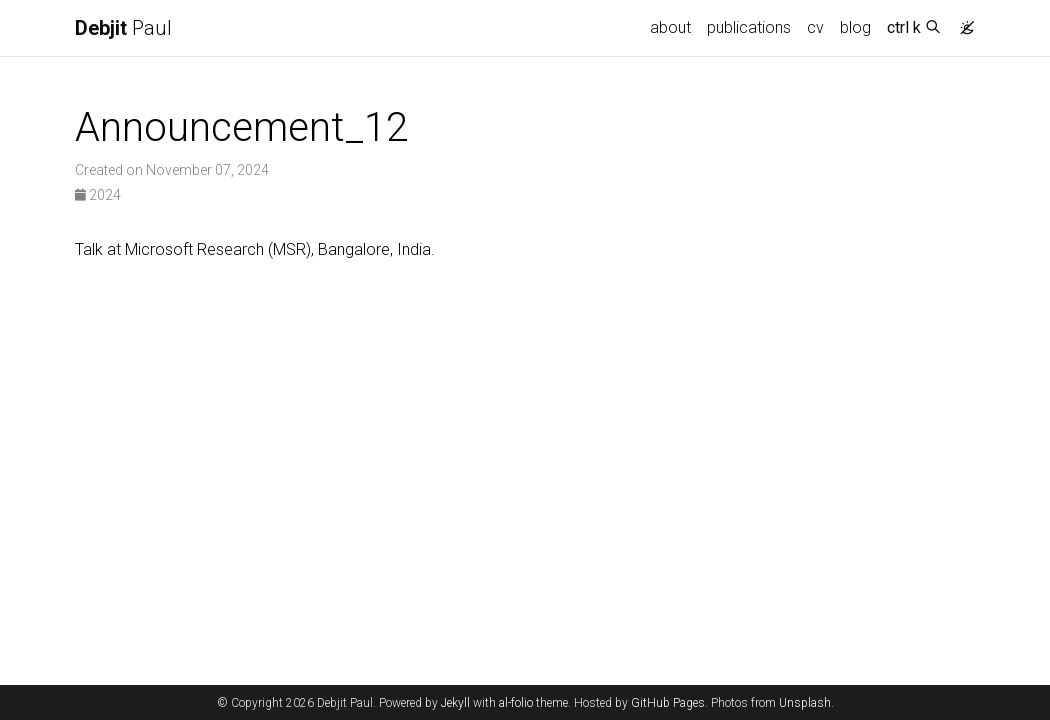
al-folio (516, 703)
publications (749, 27)
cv (815, 27)
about (670, 27)
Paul (123, 28)
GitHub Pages (668, 703)
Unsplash (805, 703)
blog (855, 27)
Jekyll (455, 703)
